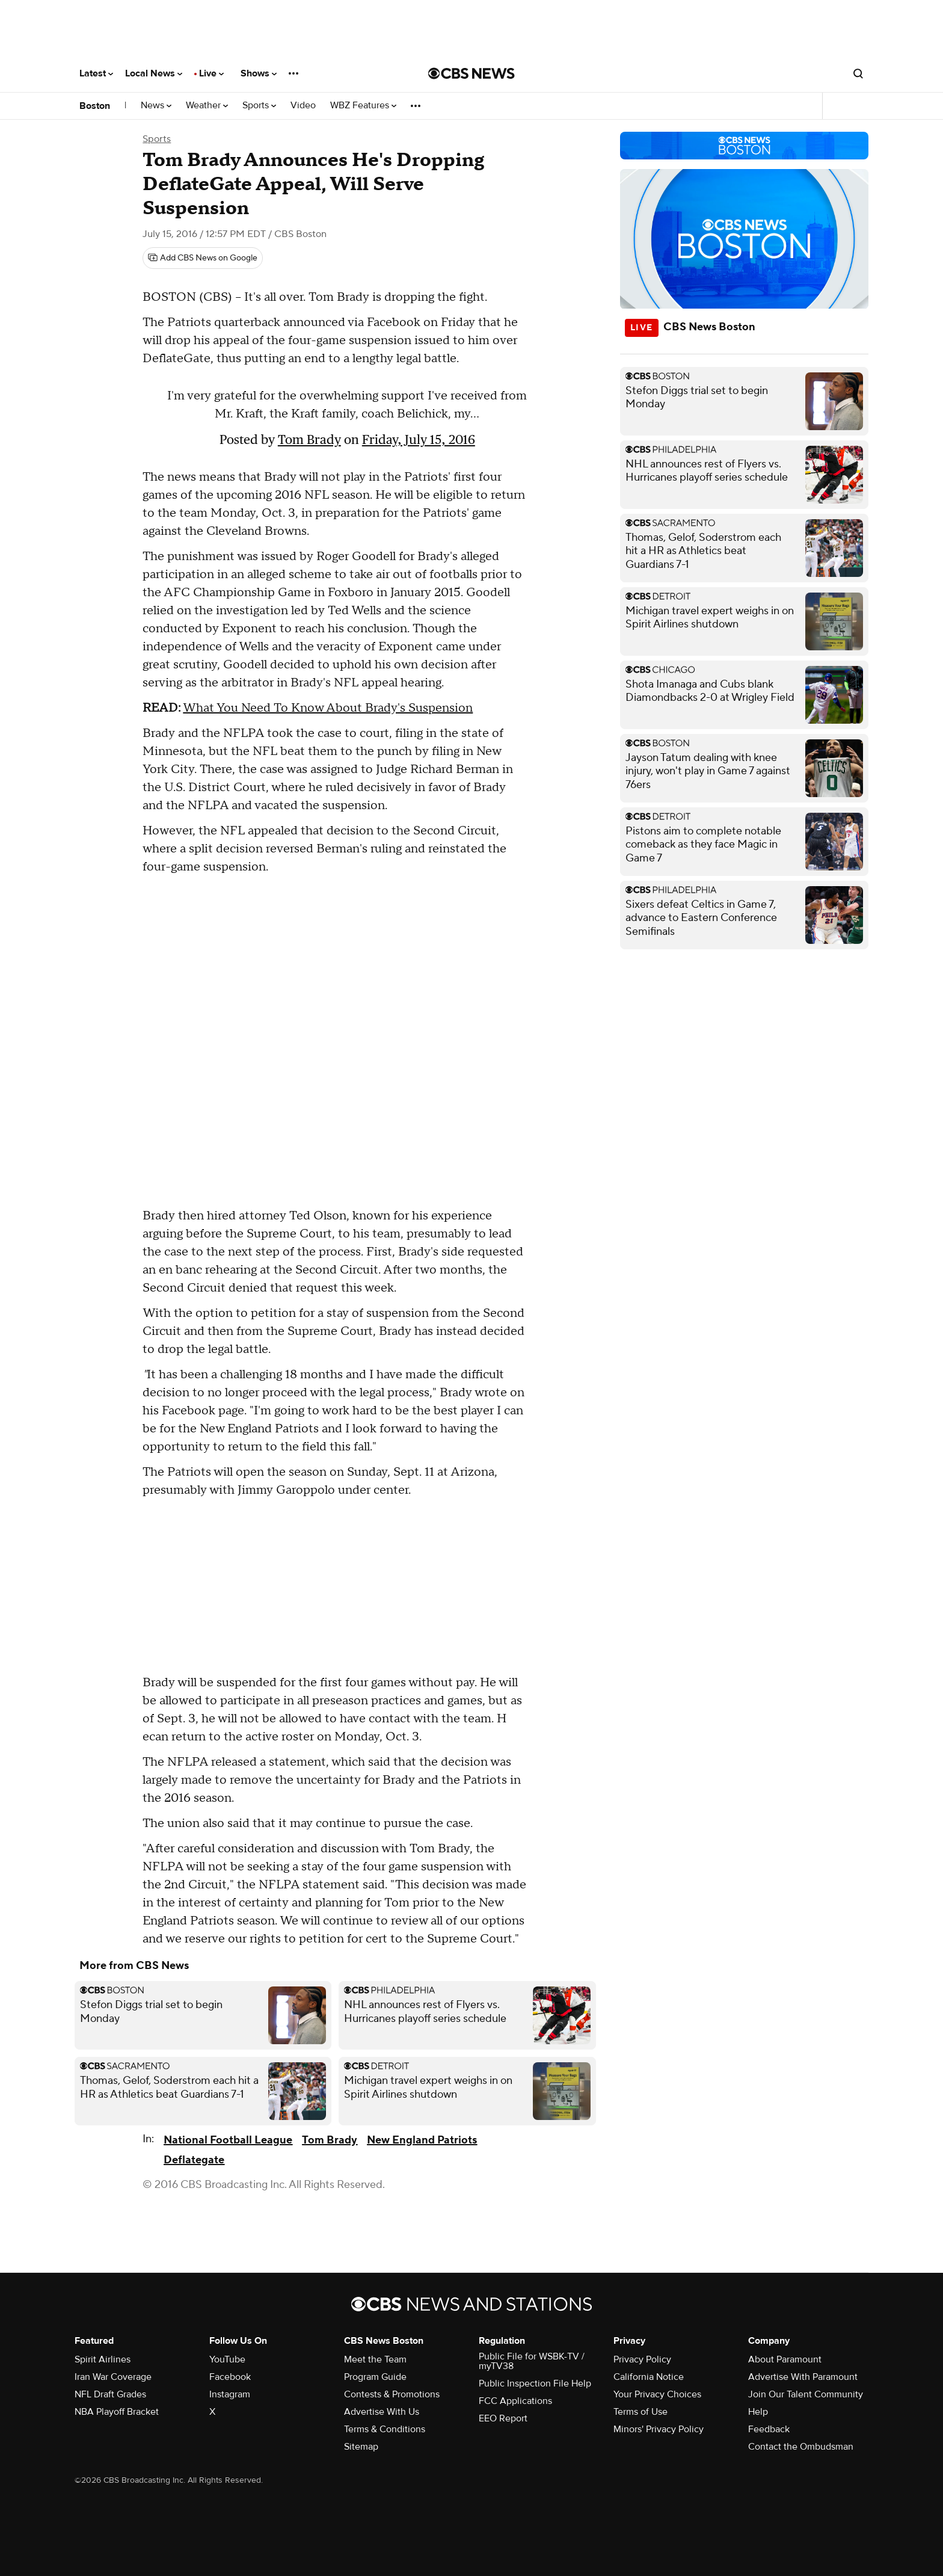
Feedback (769, 2429)
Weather (207, 105)
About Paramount (785, 2359)
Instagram (229, 2394)
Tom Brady (309, 439)
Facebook (230, 2377)
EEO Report (503, 2418)
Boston (94, 106)
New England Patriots (422, 2140)
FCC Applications (515, 2401)
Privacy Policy (642, 2359)
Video (303, 105)
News (156, 105)
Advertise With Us (381, 2412)
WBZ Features (363, 105)
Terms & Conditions (384, 2429)
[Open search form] (858, 73)
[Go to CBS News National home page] (471, 73)
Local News (153, 73)
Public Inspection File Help (535, 2383)
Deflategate (194, 2160)
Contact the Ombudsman (800, 2446)
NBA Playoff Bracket (117, 2412)
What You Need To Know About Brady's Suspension (328, 708)
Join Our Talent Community (805, 2394)
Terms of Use (640, 2412)
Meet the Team (375, 2359)
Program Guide (375, 2377)
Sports (259, 105)
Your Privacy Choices (657, 2394)
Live (211, 73)
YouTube (227, 2359)
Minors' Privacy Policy (658, 2429)
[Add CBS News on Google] (203, 258)
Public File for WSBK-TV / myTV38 (532, 2361)
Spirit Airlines (103, 2359)
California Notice (648, 2377)
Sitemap (361, 2446)
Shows (259, 73)
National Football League (228, 2140)
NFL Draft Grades (110, 2394)
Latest (96, 73)
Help (758, 2412)
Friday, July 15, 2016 (418, 439)
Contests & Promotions (392, 2394)
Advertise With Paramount (803, 2377)
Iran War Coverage (113, 2377)
